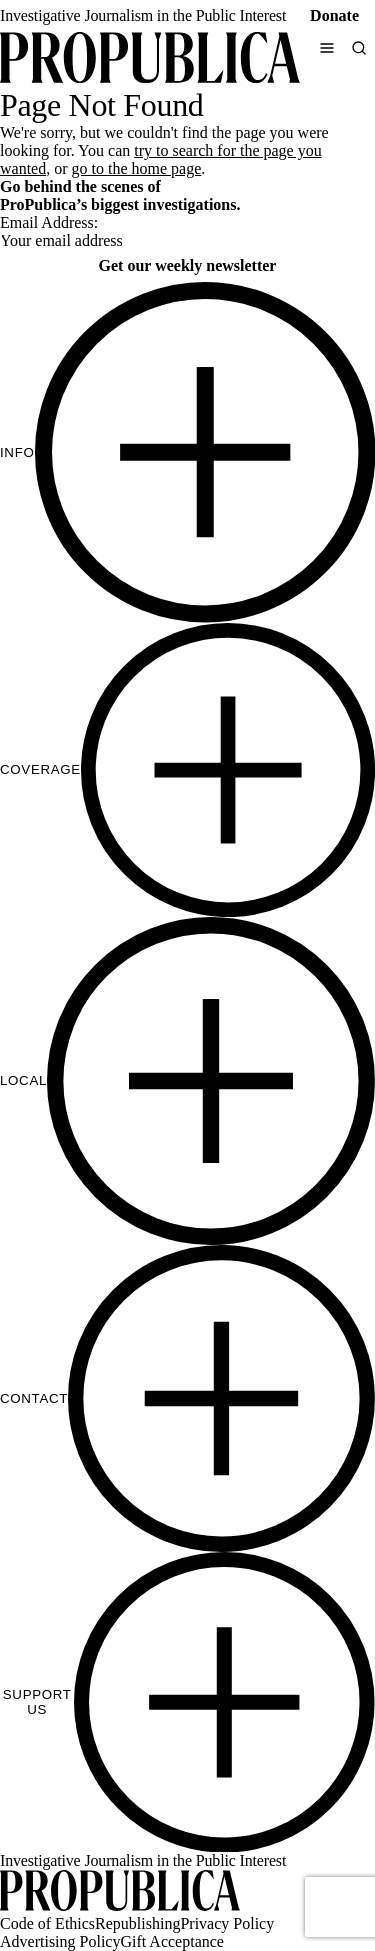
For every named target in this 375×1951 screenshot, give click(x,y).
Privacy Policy (227, 1923)
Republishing (137, 1923)
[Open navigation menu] (327, 48)
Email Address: (49, 222)
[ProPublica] (150, 59)
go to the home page (137, 168)
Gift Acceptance (172, 1941)
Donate (334, 15)
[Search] (359, 48)
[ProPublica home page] (120, 1892)
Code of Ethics (47, 1923)
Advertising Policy (60, 1941)
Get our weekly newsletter (188, 265)
